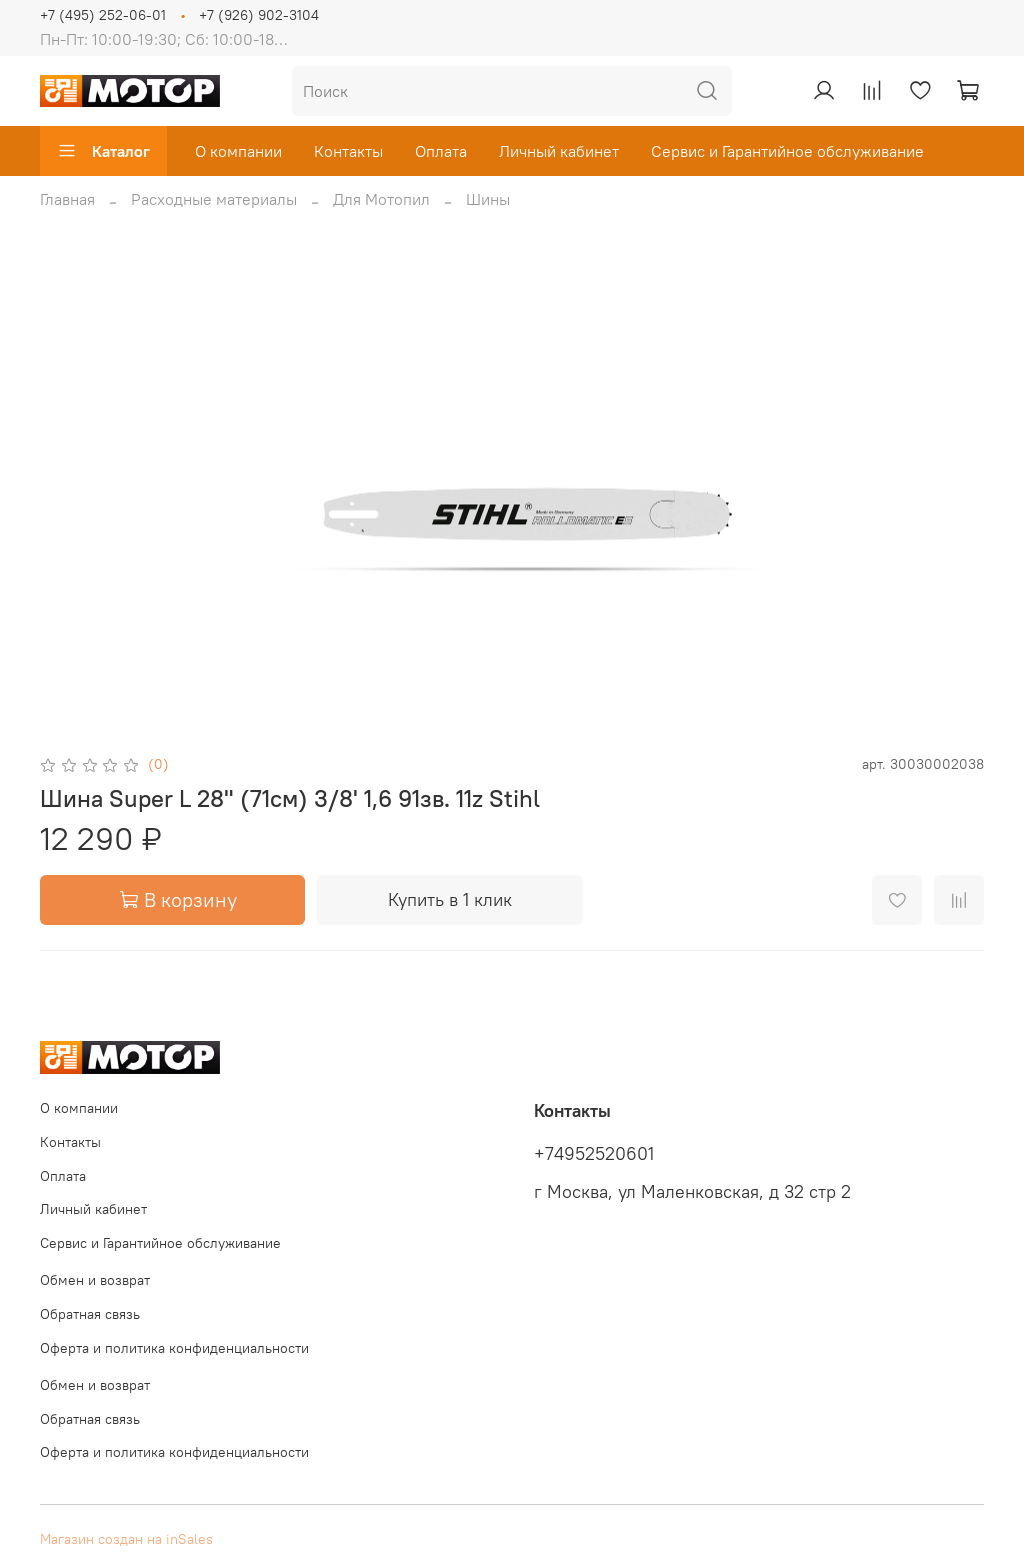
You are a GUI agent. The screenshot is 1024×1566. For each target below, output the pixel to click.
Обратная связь (90, 1314)
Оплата (441, 151)
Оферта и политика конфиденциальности (174, 1348)
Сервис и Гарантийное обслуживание (787, 151)
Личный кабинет (559, 151)
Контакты (348, 151)
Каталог (103, 151)
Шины (488, 199)
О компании (238, 151)
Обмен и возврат (95, 1280)
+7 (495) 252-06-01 (103, 15)
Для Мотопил (381, 199)
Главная (67, 199)
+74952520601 (594, 1154)
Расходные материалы (214, 199)
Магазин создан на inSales (126, 1539)
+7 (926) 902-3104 (259, 15)
